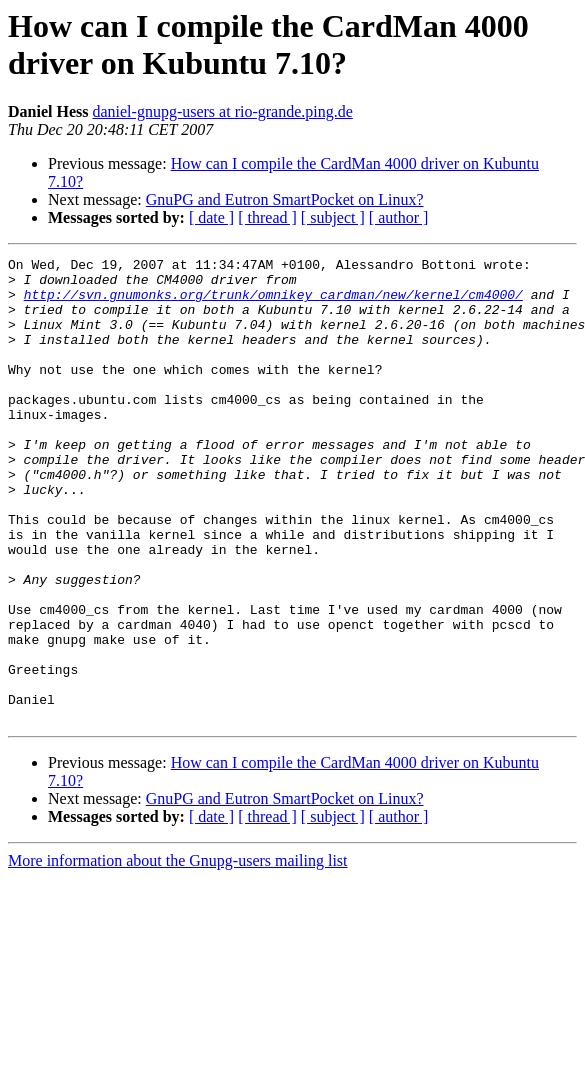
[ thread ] (267, 217)
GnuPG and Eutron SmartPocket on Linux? (285, 199)
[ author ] (399, 217)
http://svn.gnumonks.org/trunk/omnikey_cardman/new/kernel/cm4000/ (273, 303)
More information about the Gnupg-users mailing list (178, 953)
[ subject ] (333, 217)
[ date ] (211, 217)
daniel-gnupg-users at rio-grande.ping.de (222, 111)
